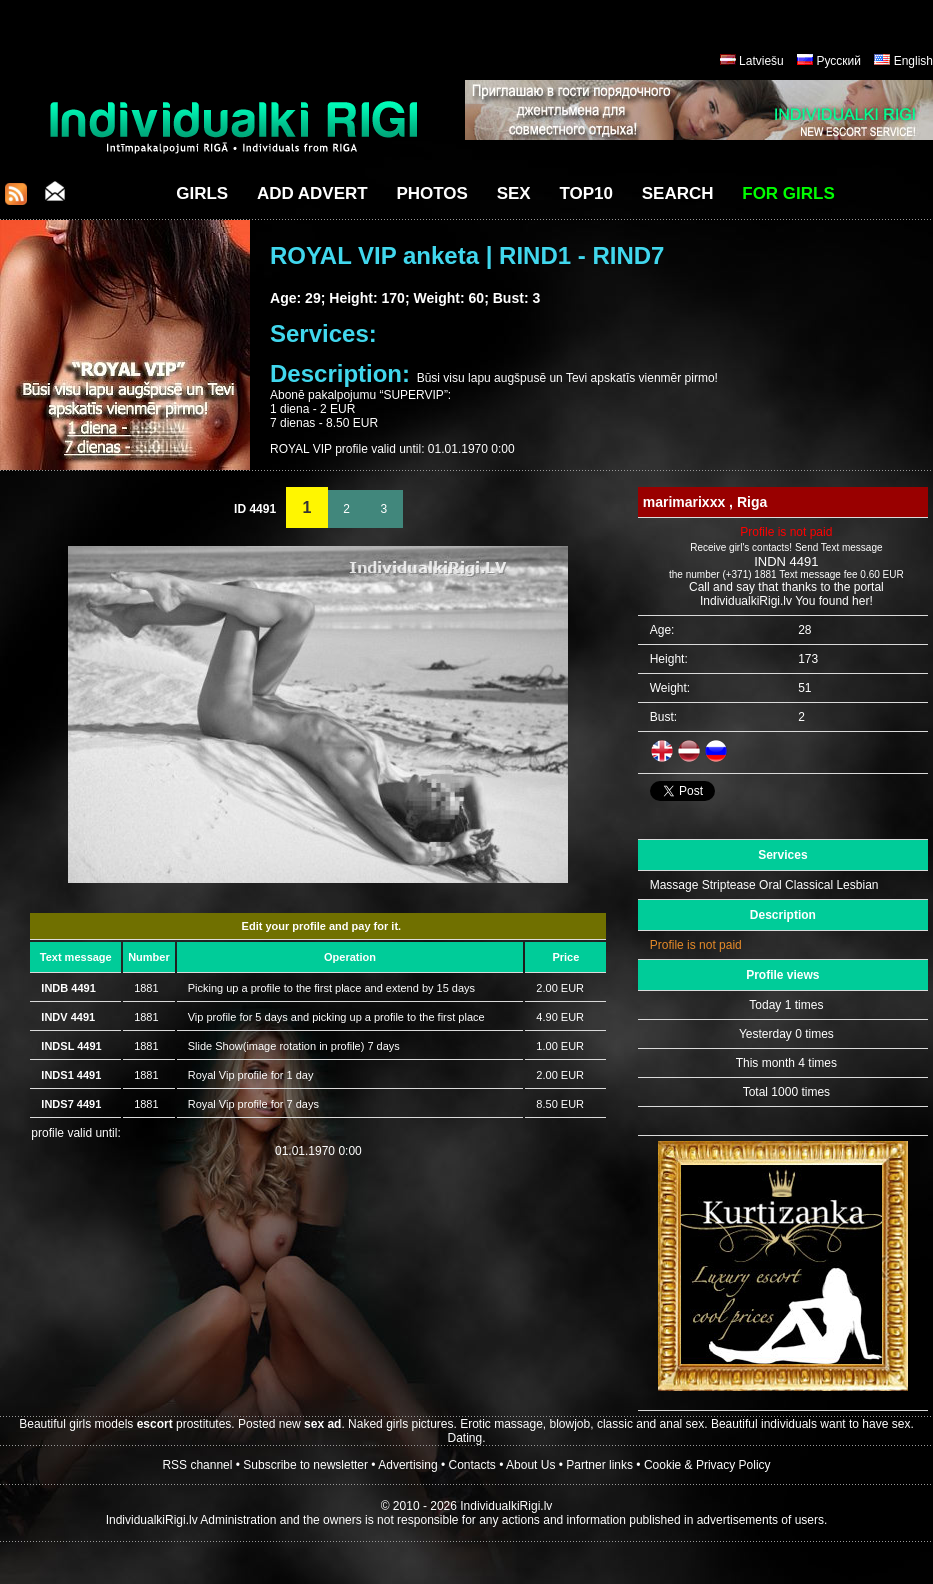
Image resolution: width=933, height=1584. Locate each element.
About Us (530, 1465)
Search (678, 193)
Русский (838, 61)
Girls (202, 193)
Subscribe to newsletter (305, 1465)
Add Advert (312, 193)
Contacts (472, 1465)
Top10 (586, 193)
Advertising (407, 1465)
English (913, 61)
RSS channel (197, 1465)
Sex (514, 193)
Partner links (599, 1465)
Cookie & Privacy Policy (707, 1465)
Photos (431, 193)
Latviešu (761, 61)
